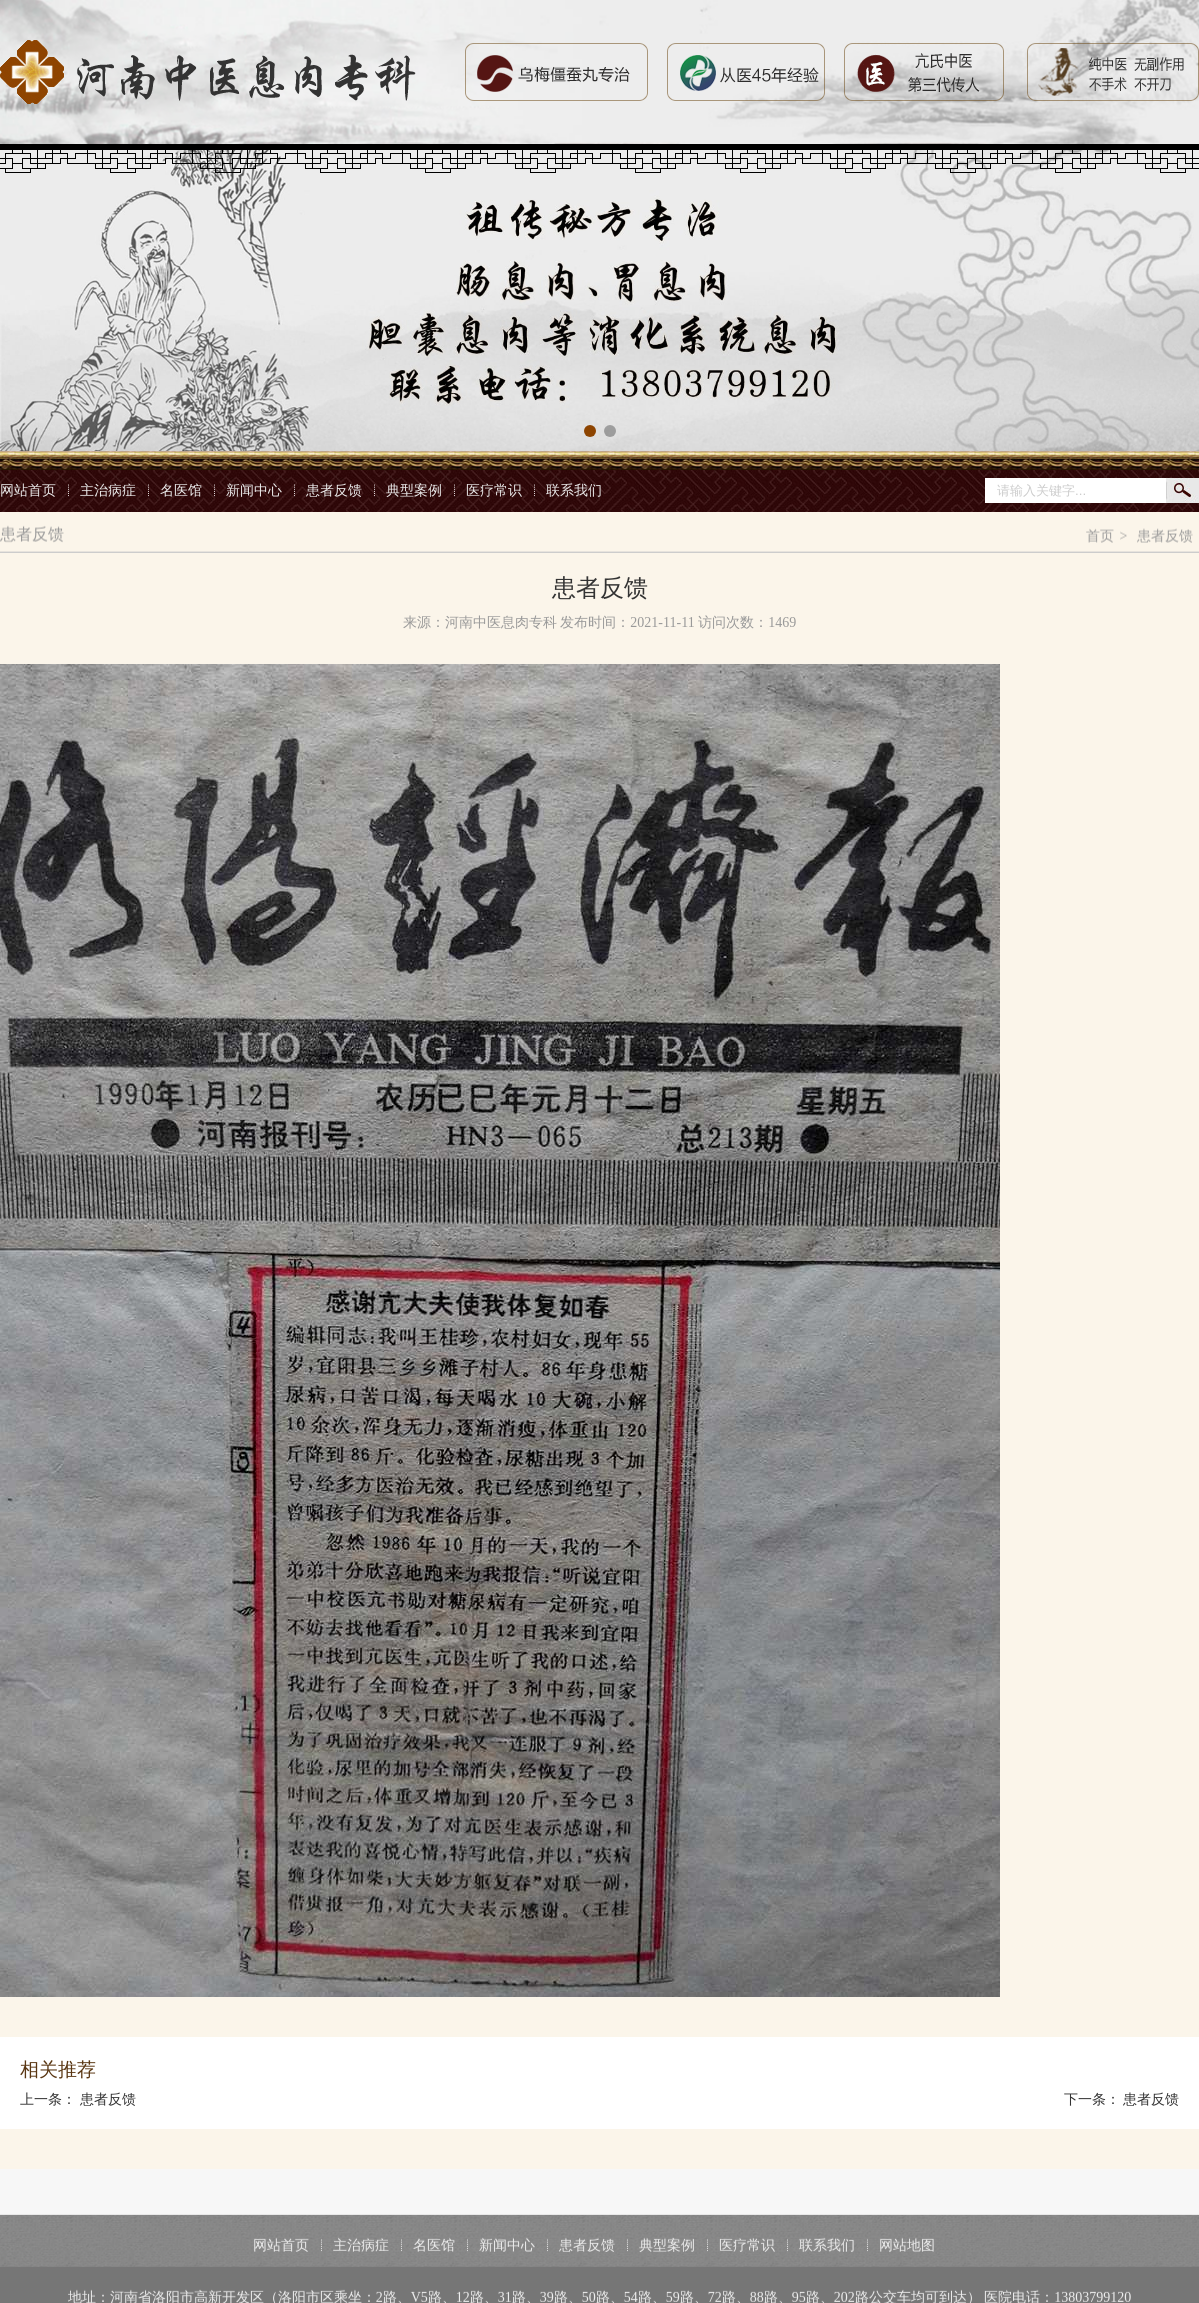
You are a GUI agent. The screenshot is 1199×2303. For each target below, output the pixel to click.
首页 (1100, 539)
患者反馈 (334, 490)
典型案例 (414, 490)
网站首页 (28, 490)
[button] (590, 431)
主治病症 (108, 490)
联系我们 (574, 490)
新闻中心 (254, 490)
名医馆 (181, 490)
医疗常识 (494, 490)
